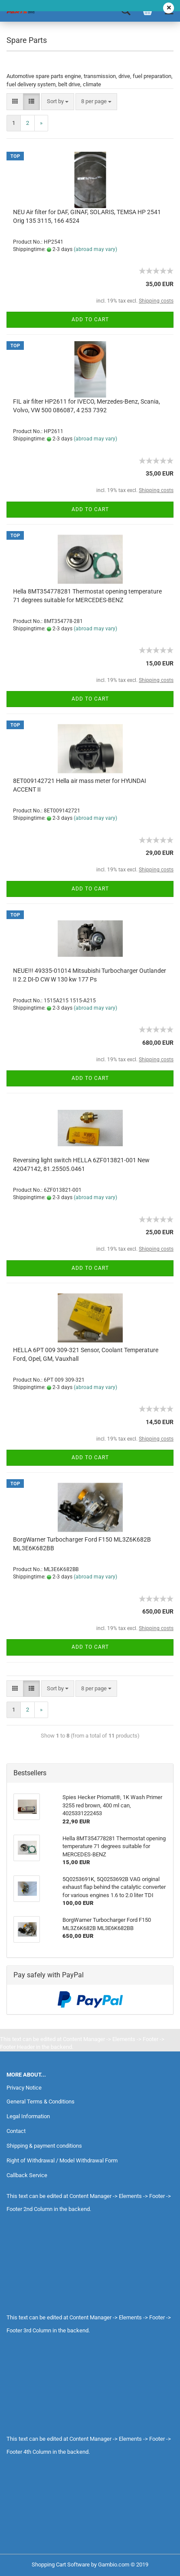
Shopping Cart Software (61, 2564)
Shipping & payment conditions (44, 2145)
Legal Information (28, 2116)
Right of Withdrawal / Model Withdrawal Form (62, 2160)
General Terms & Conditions (41, 2101)
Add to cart (90, 319)
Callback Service (27, 2175)
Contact (16, 2131)
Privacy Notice (24, 2087)
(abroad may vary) (95, 249)
